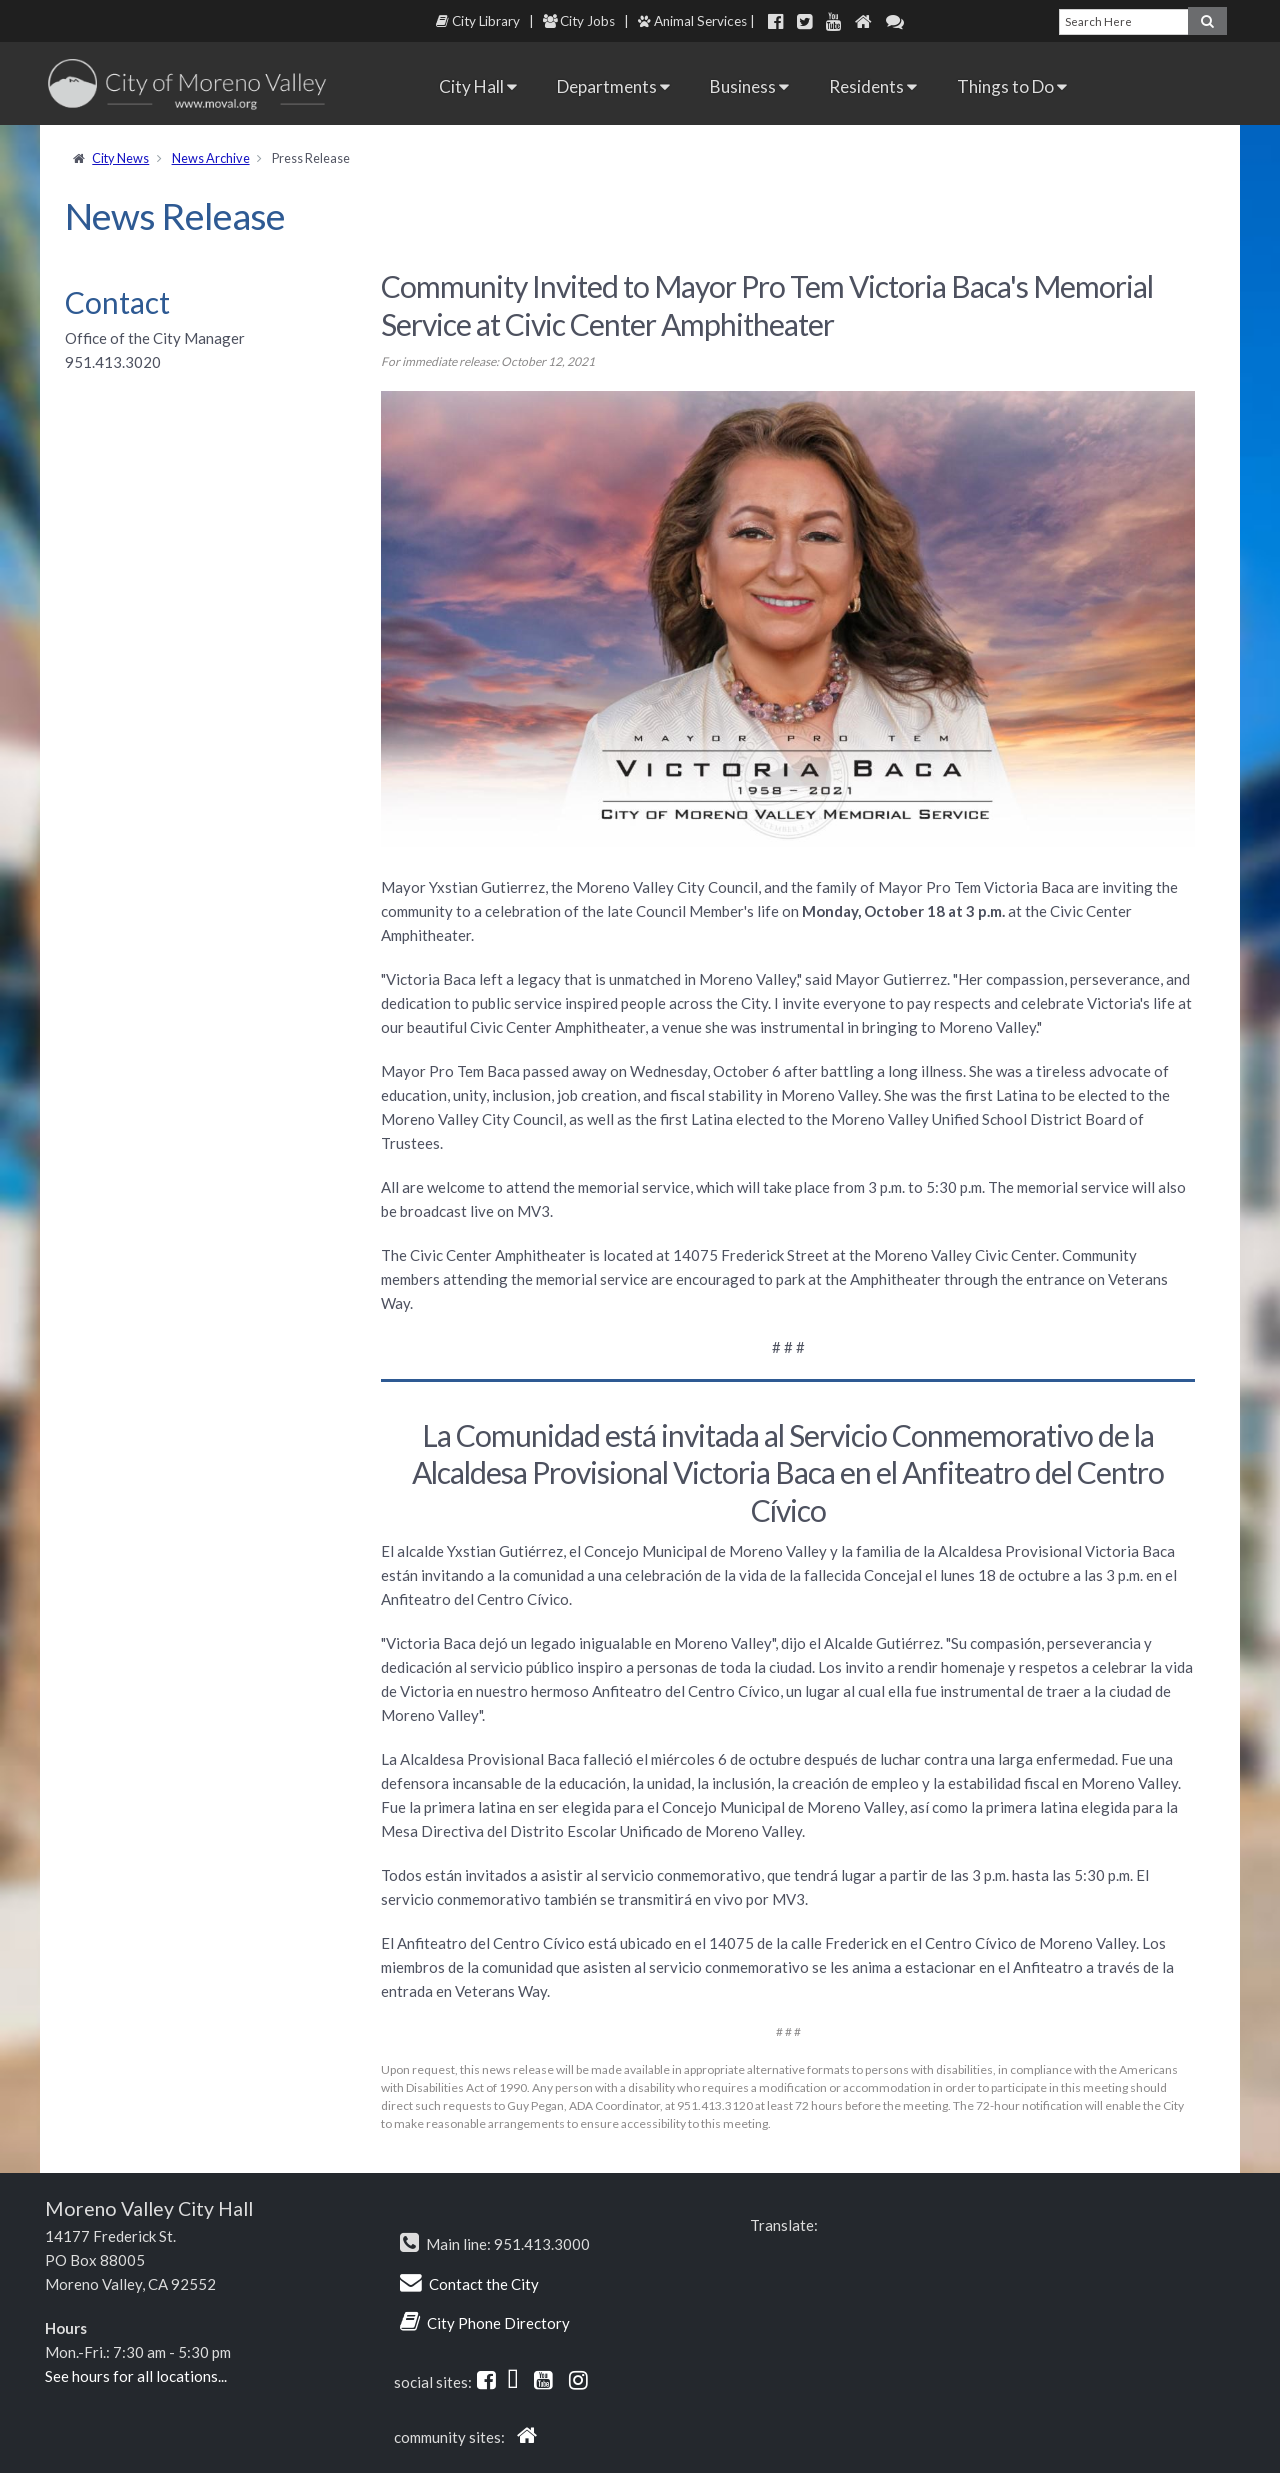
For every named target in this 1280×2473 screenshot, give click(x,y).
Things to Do (1012, 86)
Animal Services (692, 21)
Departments (613, 86)
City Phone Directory (498, 2323)
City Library (478, 21)
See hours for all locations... (136, 2376)
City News (120, 158)
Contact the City (484, 2284)
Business (749, 86)
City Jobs (579, 21)
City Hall (478, 86)
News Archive (211, 158)
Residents (873, 86)
